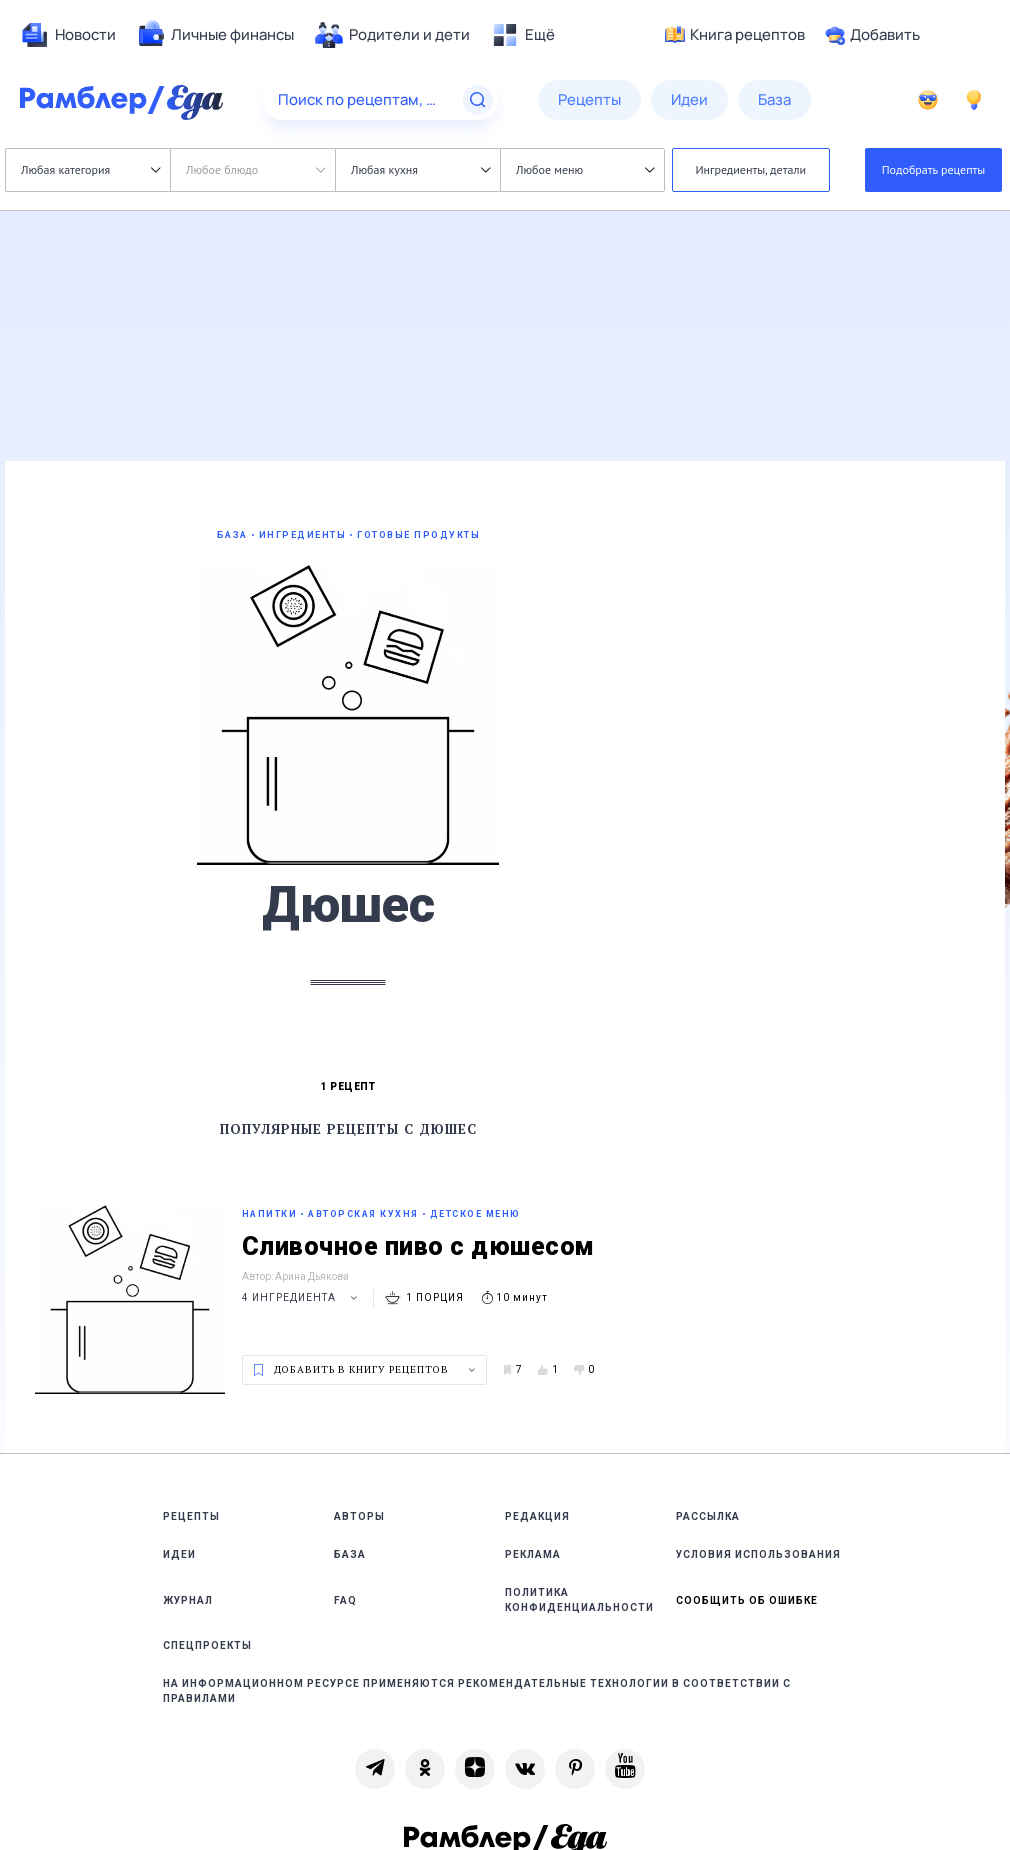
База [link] (350, 1554)
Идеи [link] (179, 1554)
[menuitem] (68, 35)
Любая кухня (420, 169)
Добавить (872, 35)
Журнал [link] (188, 1600)
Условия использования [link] (758, 1554)
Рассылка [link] (708, 1516)
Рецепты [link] (191, 1516)
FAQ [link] (345, 1600)
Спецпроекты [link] (207, 1645)
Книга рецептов (735, 35)
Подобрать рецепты (934, 169)
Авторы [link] (359, 1516)
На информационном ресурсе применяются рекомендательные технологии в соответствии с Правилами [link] (477, 1691)
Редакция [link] (537, 1516)
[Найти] (478, 100)
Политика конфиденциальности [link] (579, 1600)
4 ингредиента (302, 1297)
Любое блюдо (255, 169)
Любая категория (90, 169)
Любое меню (585, 169)
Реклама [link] (533, 1554)
